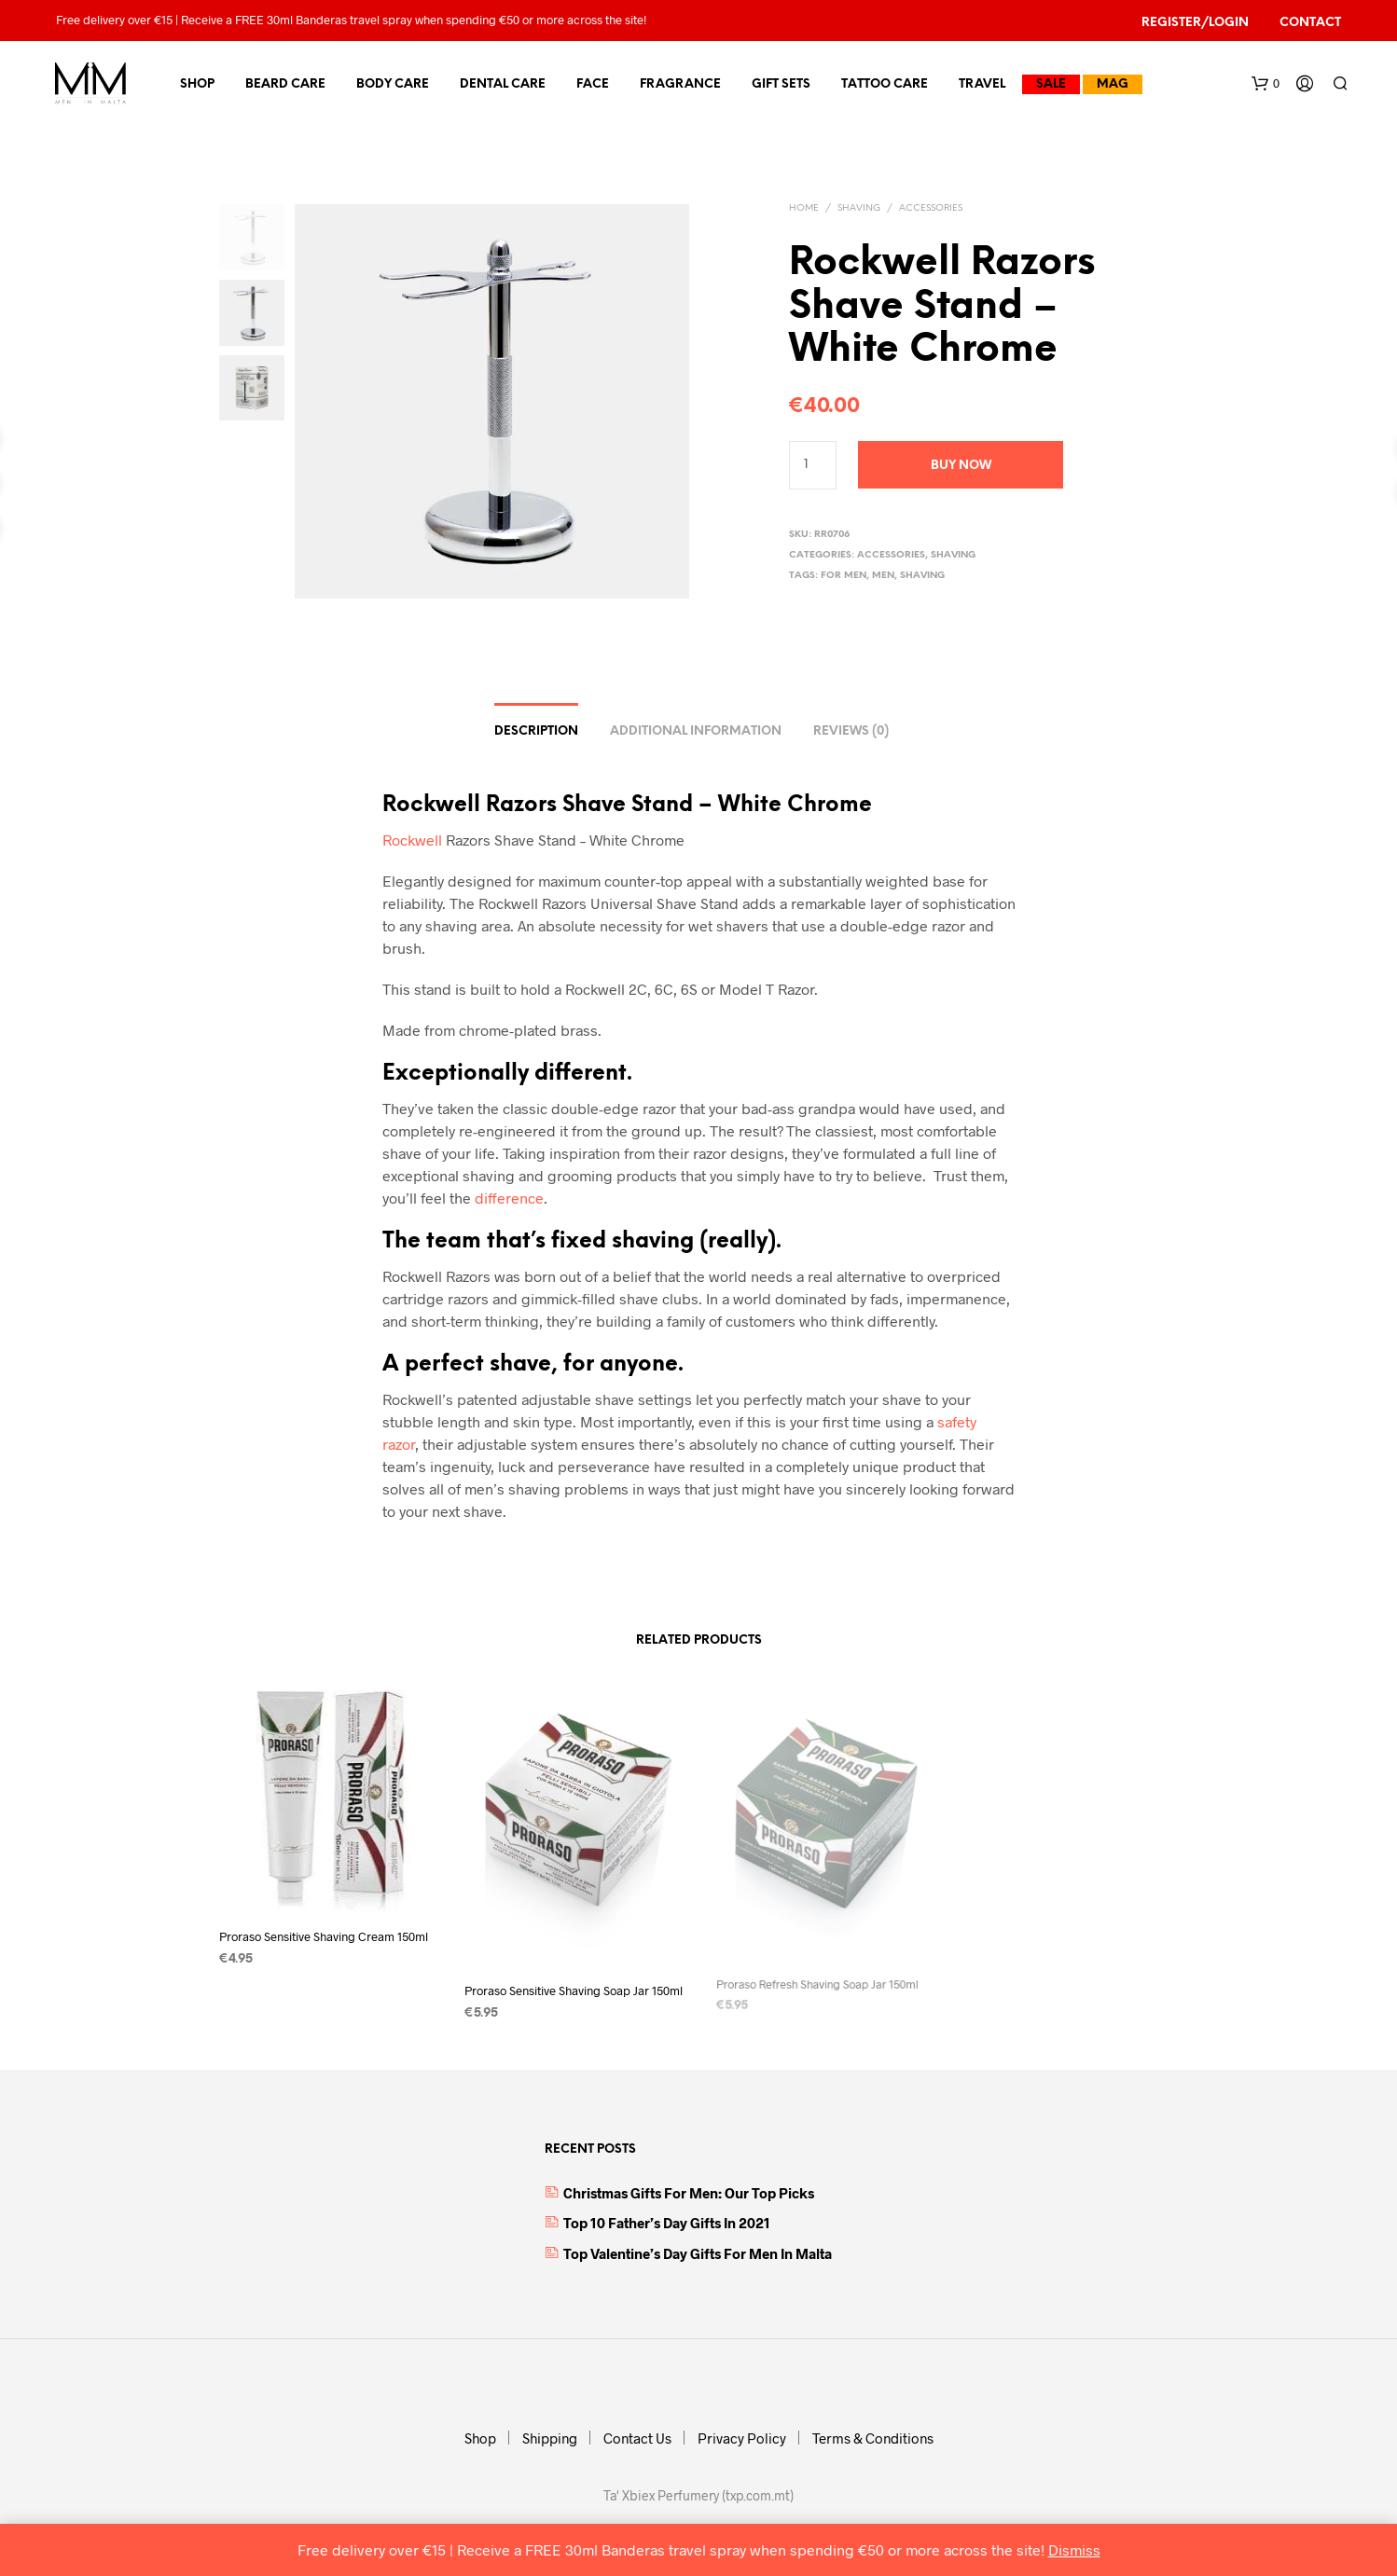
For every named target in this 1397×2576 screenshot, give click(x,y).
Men (883, 576)
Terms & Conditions (873, 2438)
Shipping (549, 2438)
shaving (922, 576)
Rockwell (412, 839)
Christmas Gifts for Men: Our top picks (688, 2192)
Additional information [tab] (695, 731)
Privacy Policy (742, 2438)
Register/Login (1195, 23)
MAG (1112, 84)
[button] (1265, 84)
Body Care (392, 84)
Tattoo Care (884, 84)
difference (509, 1197)
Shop (197, 84)
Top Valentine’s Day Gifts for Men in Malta (697, 2253)
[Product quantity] (813, 465)
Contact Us (637, 2438)
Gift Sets (781, 84)
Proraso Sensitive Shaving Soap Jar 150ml (573, 1984)
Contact (1310, 23)
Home (804, 208)
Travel (982, 84)
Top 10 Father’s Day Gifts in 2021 (666, 2222)
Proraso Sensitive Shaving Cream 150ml (323, 1936)
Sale (1051, 84)
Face (592, 84)
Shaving (858, 208)
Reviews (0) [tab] (851, 731)
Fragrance (680, 84)
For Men (843, 576)
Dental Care (503, 84)
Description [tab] (536, 731)
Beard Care (285, 84)
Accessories (930, 208)
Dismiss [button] (1074, 2549)
